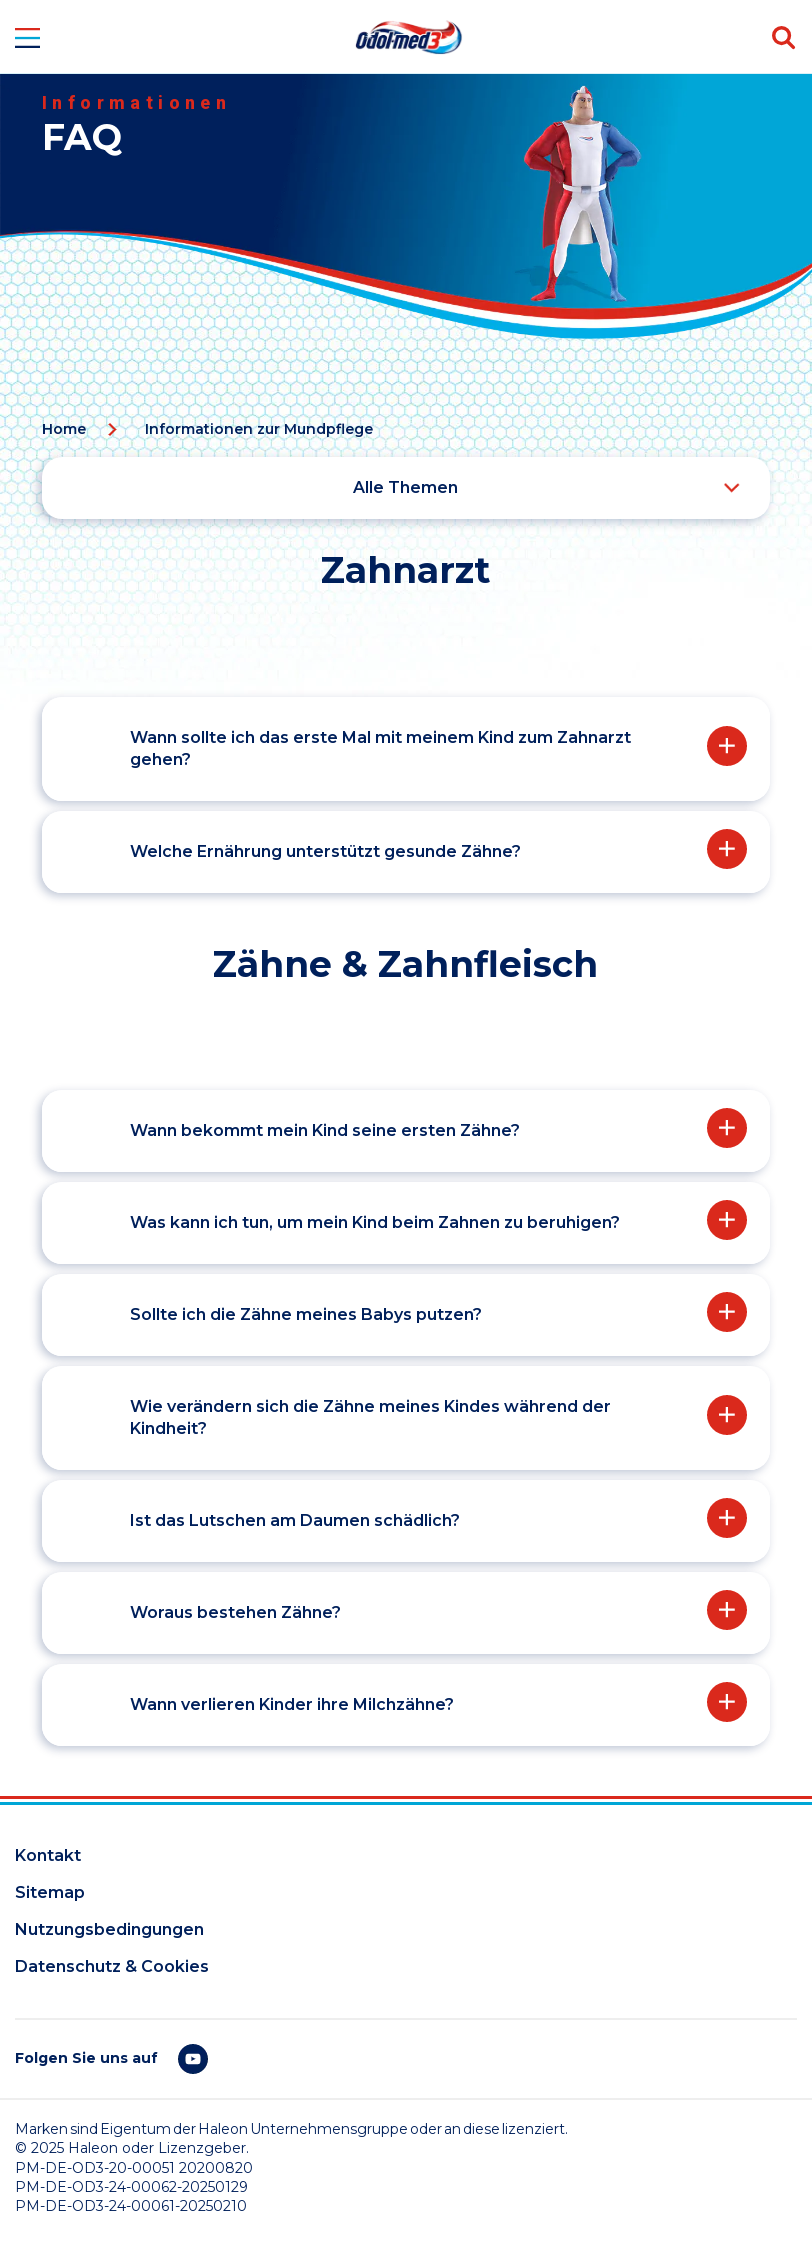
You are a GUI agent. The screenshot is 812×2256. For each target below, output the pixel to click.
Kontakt (48, 1855)
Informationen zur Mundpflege (259, 429)
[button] (403, 749)
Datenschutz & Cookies (112, 1966)
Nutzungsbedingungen (109, 1929)
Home (64, 429)
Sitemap (50, 1892)
